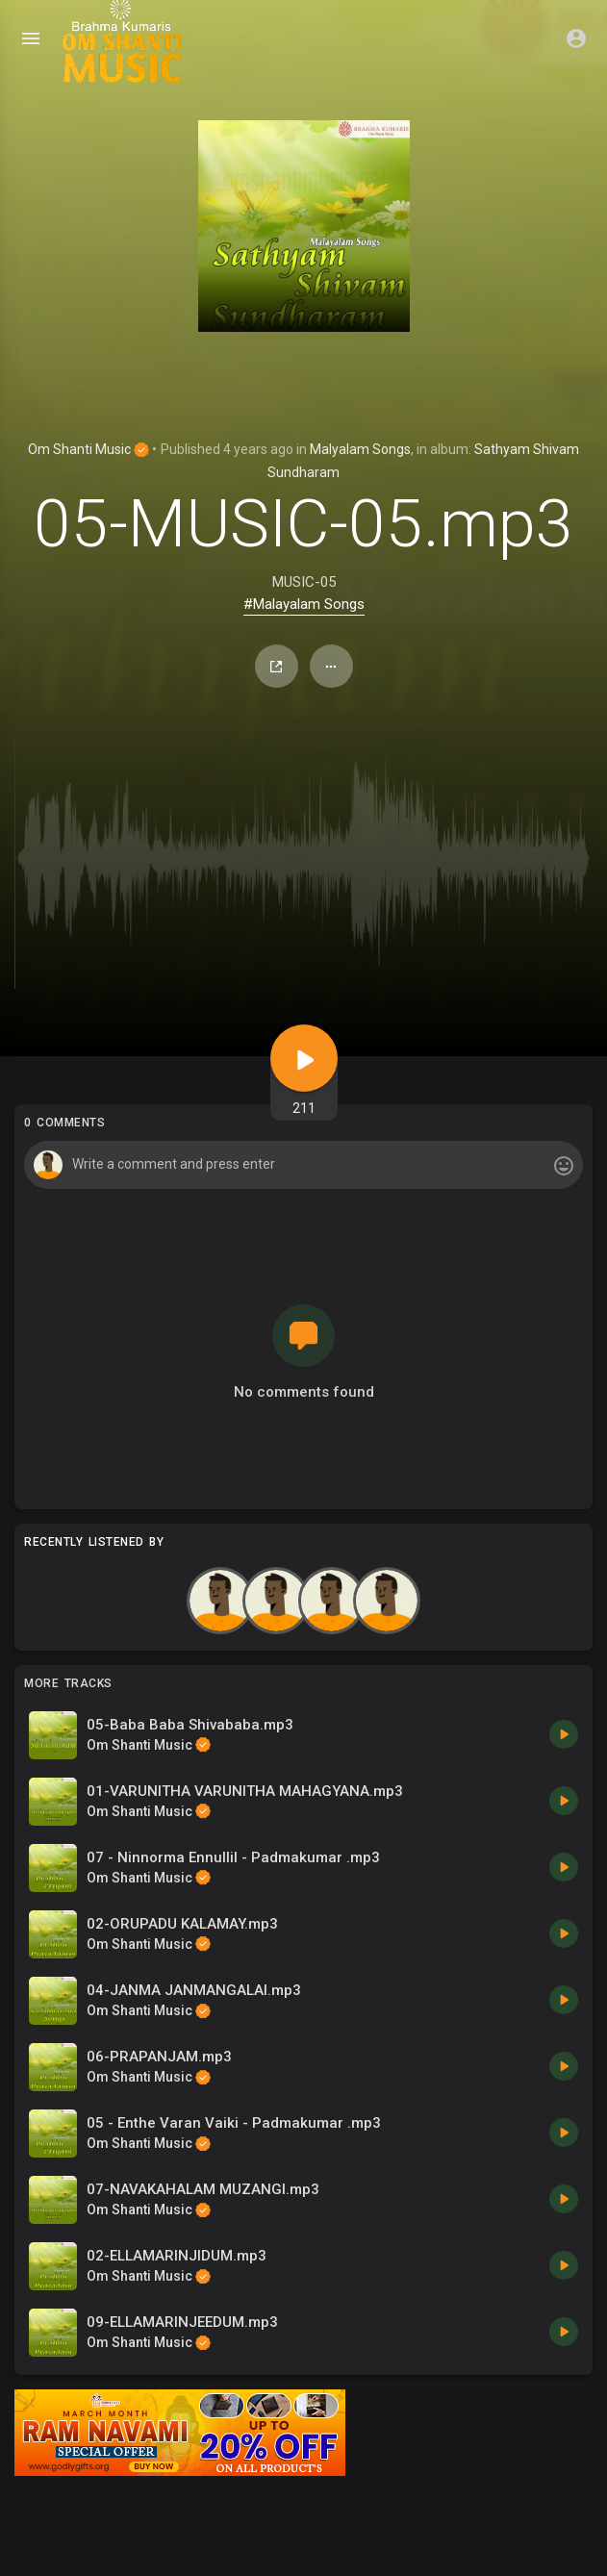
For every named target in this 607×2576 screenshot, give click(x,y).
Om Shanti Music (88, 449)
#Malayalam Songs (304, 604)
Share (276, 666)
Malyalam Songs (360, 449)
